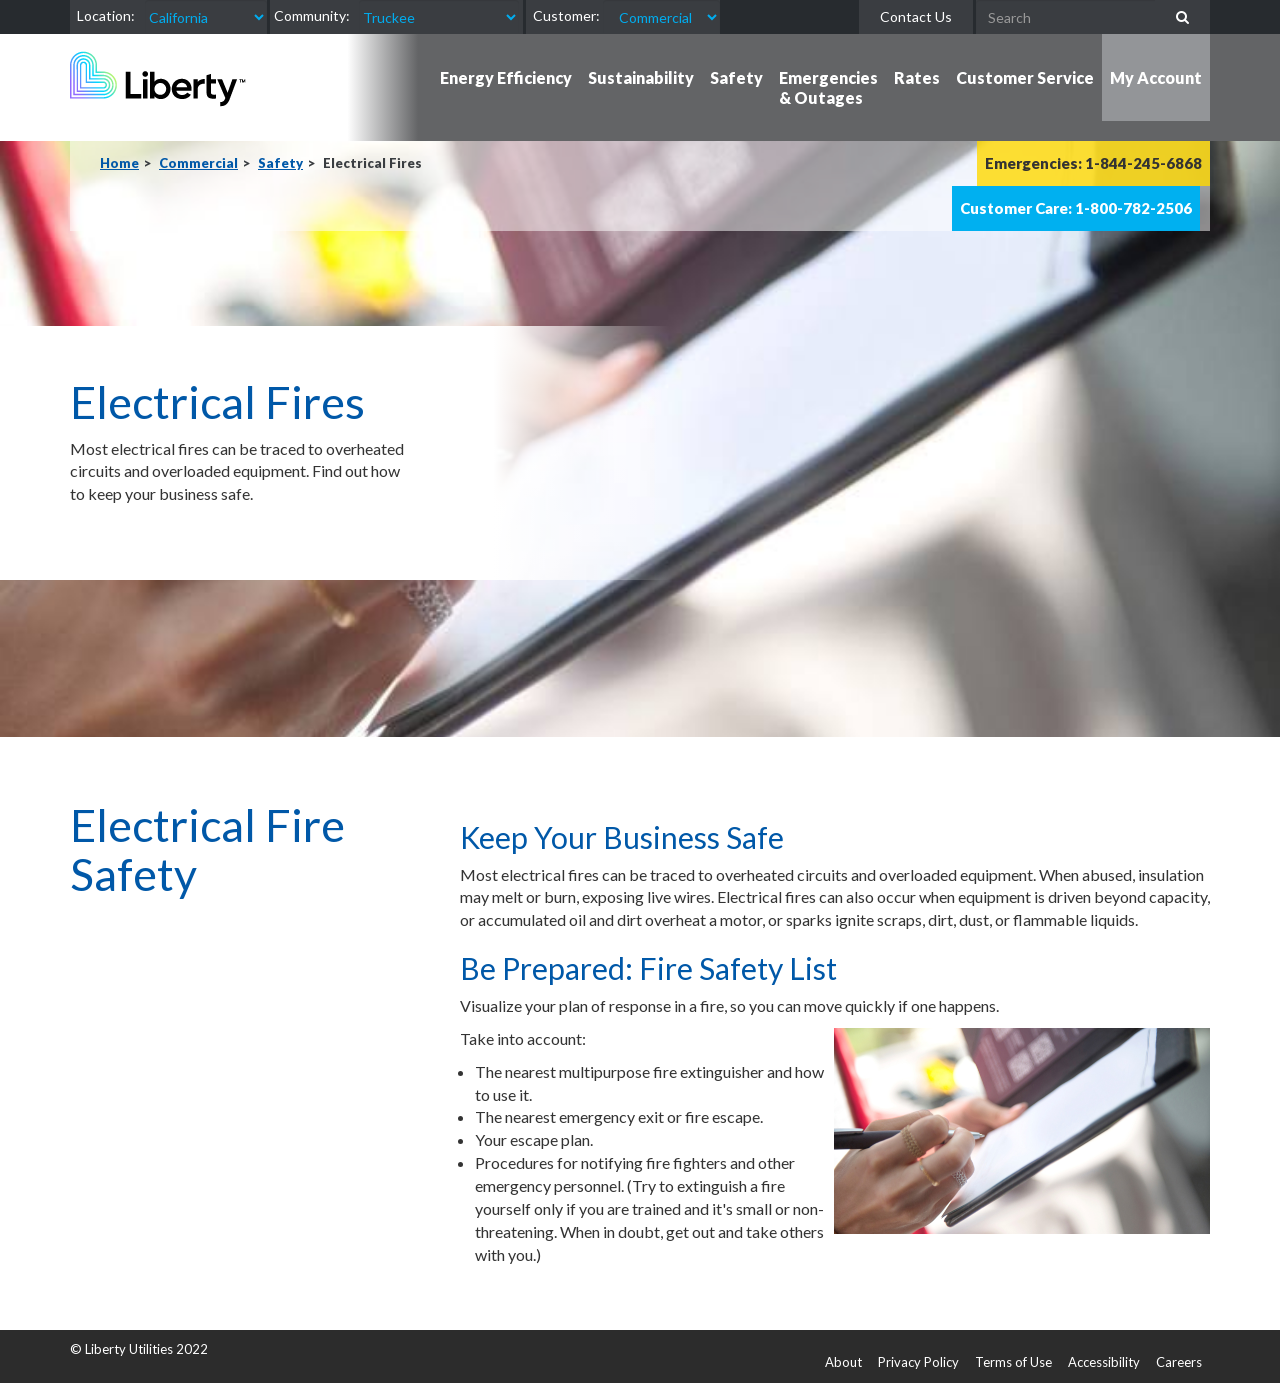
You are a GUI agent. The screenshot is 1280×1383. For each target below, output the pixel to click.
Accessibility (1104, 1362)
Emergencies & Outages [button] (828, 87)
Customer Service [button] (1025, 77)
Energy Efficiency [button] (506, 77)
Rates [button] (917, 77)
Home (119, 163)
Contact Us (916, 16)
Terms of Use (1013, 1362)
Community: (312, 15)
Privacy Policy (918, 1362)
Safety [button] (736, 77)
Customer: (566, 15)
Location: (106, 15)
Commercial (198, 163)
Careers (1179, 1362)
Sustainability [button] (641, 77)
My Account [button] (1156, 77)
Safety (280, 163)
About (843, 1362)
